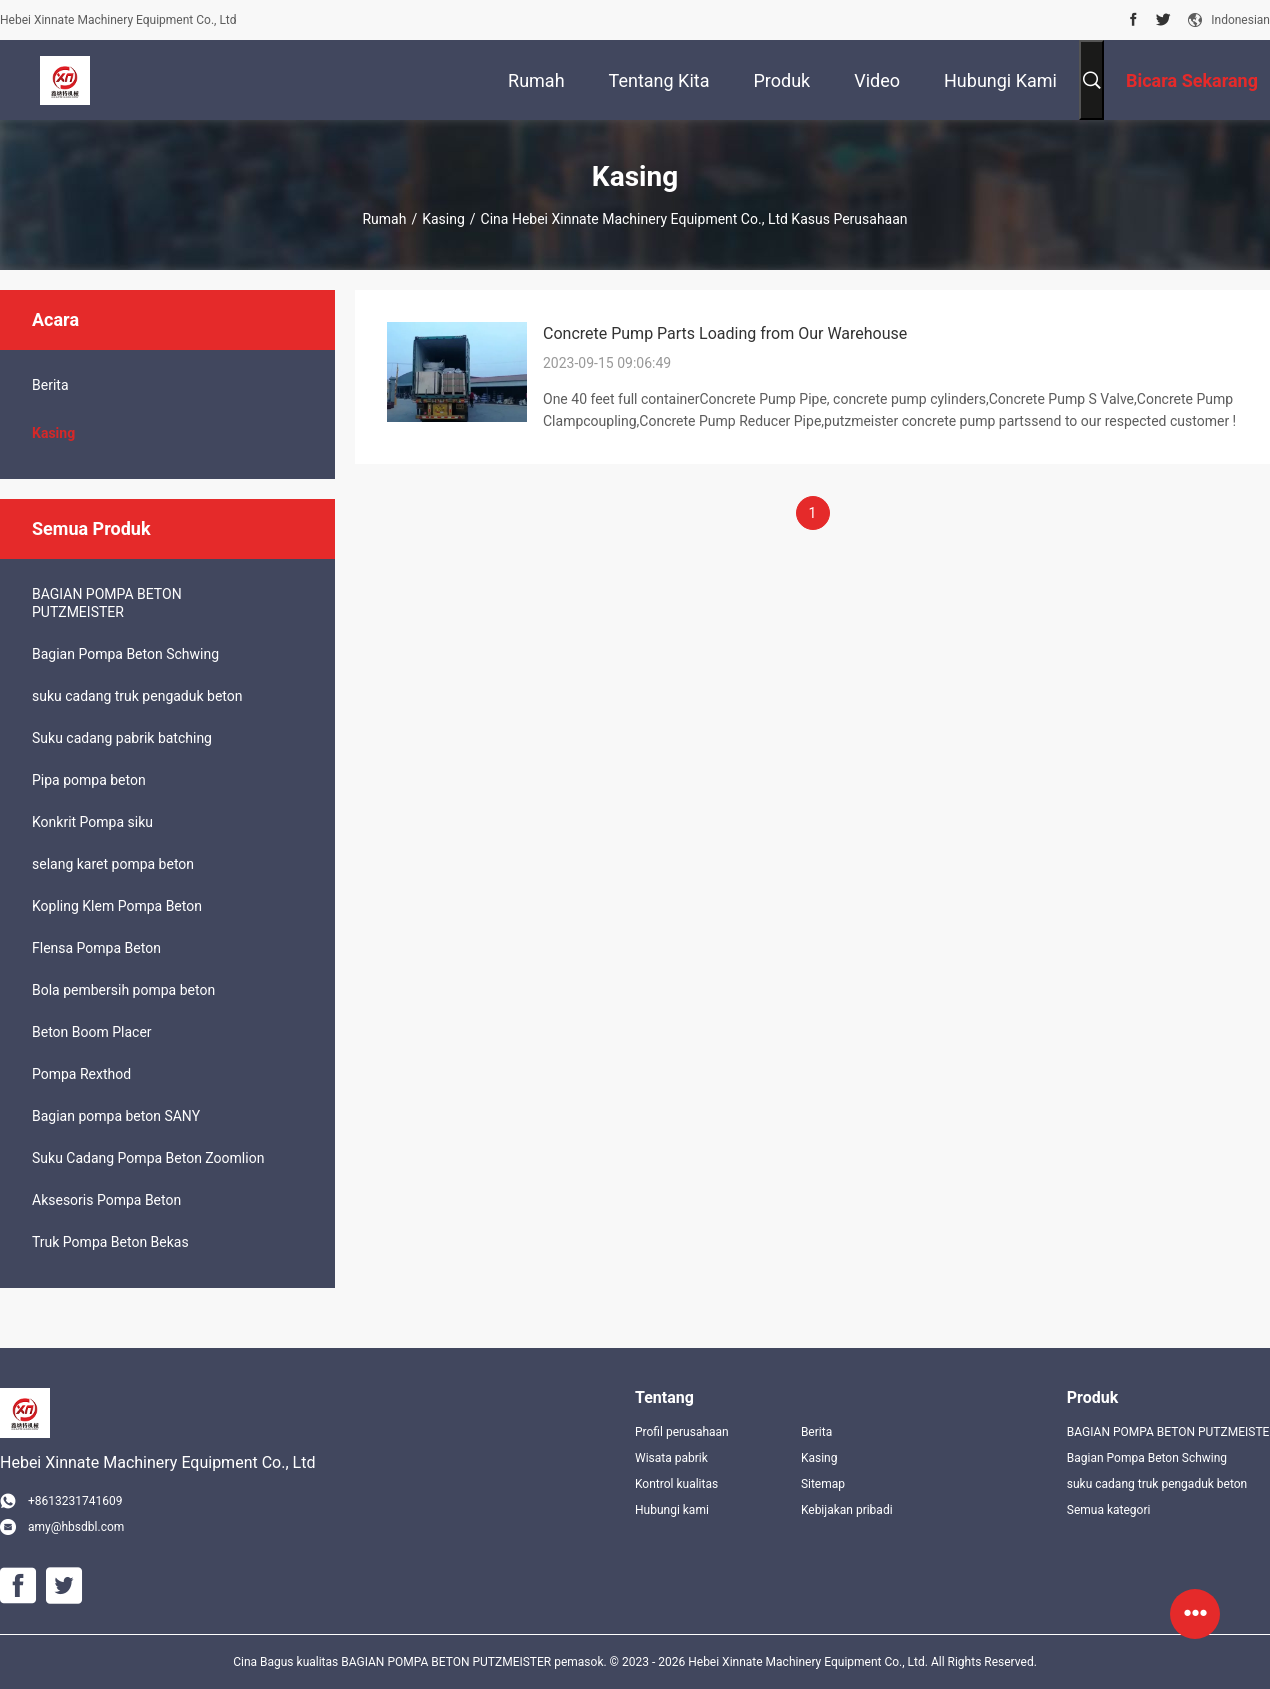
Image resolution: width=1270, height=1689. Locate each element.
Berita (50, 385)
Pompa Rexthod (81, 1074)
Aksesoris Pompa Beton (106, 1200)
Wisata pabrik (671, 1458)
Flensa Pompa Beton (96, 948)
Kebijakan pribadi (847, 1510)
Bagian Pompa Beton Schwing (125, 654)
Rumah (384, 219)
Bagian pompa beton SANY (116, 1116)
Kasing (443, 219)
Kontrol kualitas (676, 1484)
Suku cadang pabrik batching (122, 738)
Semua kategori (1109, 1510)
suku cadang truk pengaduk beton (137, 696)
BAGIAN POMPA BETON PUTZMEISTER (107, 603)
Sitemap (823, 1484)
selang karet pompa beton (113, 864)
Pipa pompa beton (89, 780)
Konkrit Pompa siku (92, 822)
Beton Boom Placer (92, 1032)
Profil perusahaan (682, 1432)
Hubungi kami (672, 1510)
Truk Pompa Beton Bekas (110, 1242)
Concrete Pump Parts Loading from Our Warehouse (725, 333)
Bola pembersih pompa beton (123, 990)
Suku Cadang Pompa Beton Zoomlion (148, 1158)
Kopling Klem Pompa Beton (117, 906)
